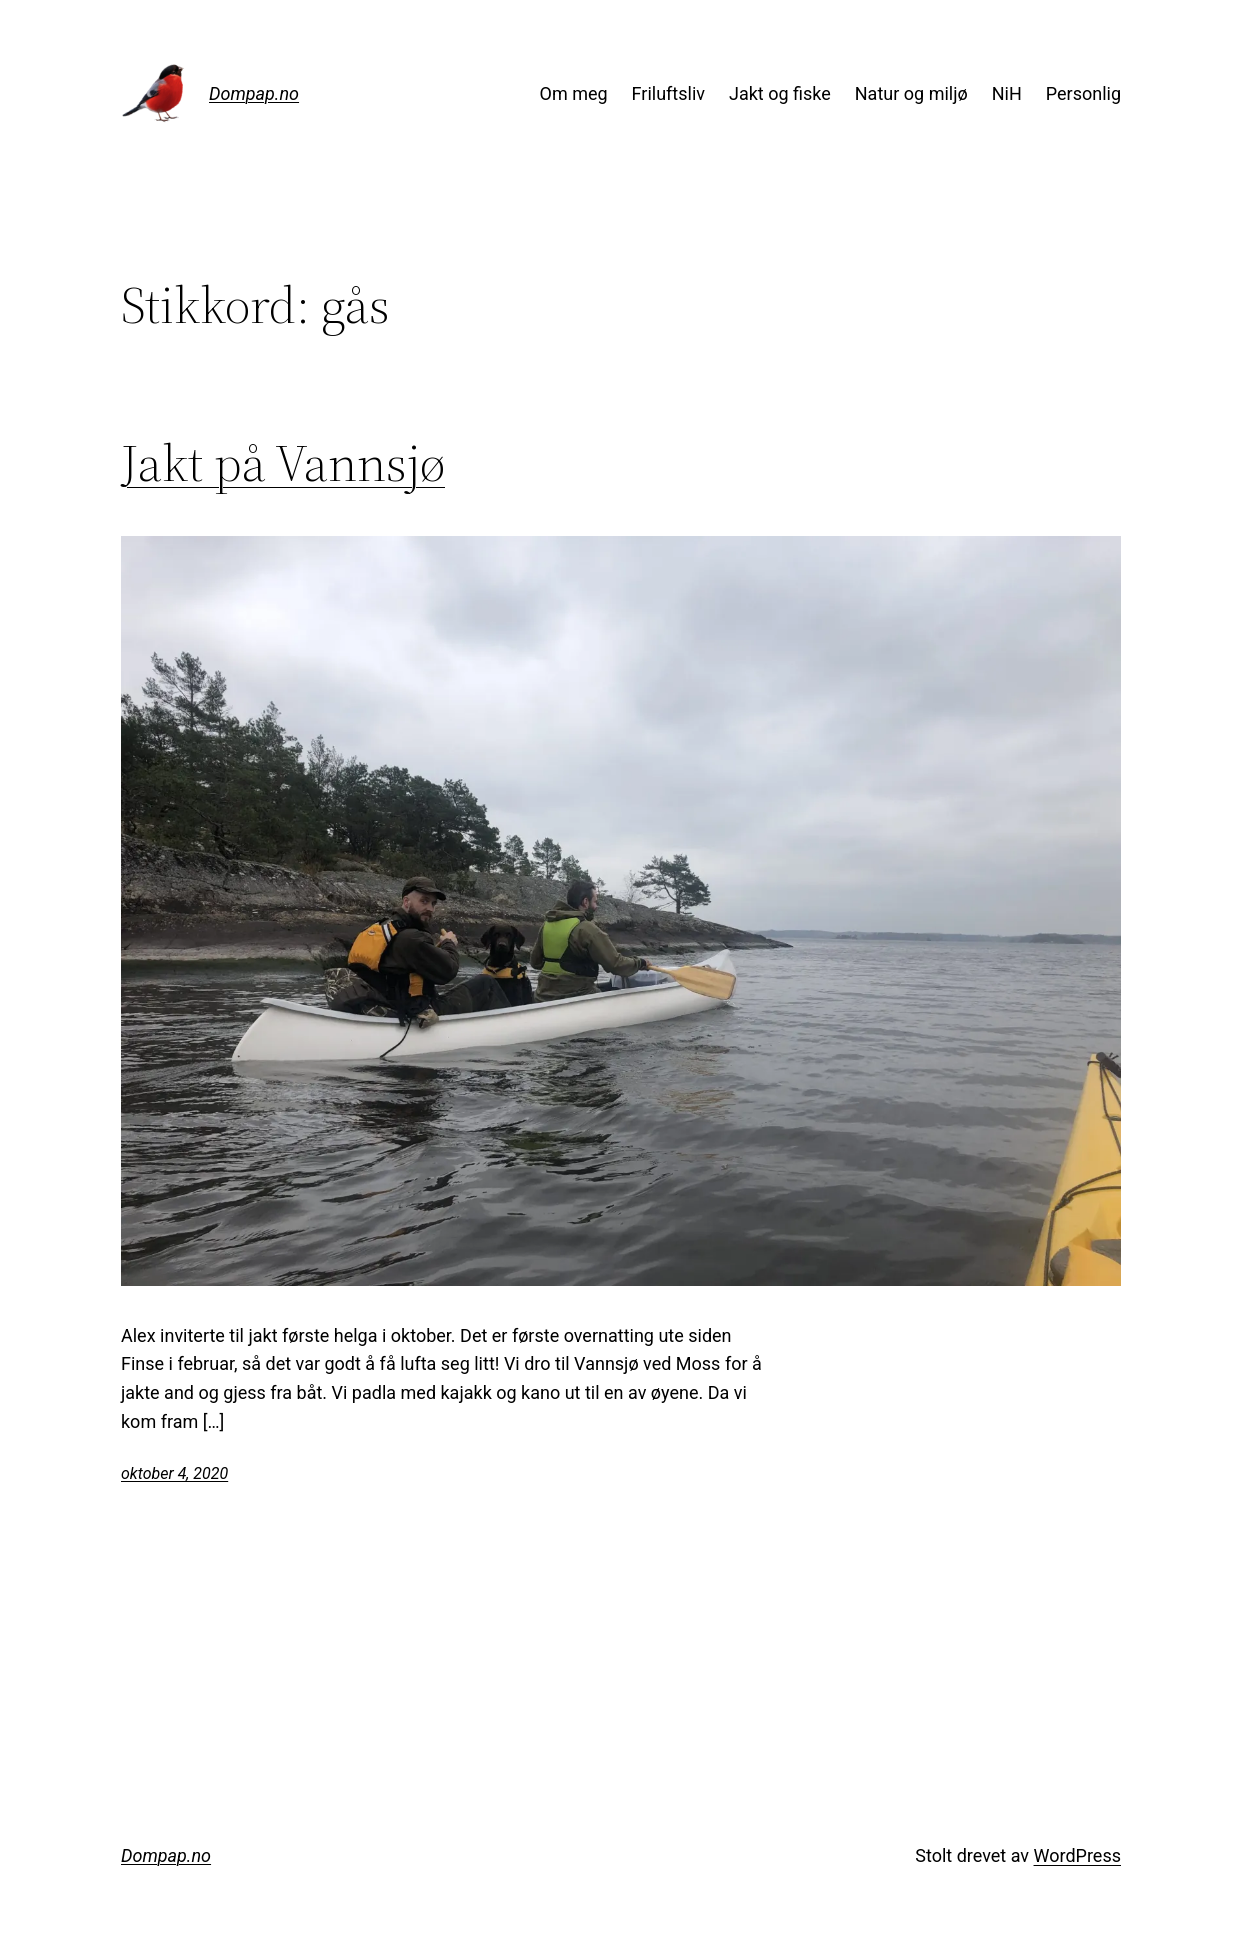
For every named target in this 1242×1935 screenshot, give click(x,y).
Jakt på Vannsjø (283, 463)
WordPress (1077, 1855)
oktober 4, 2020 (174, 1473)
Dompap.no (254, 93)
